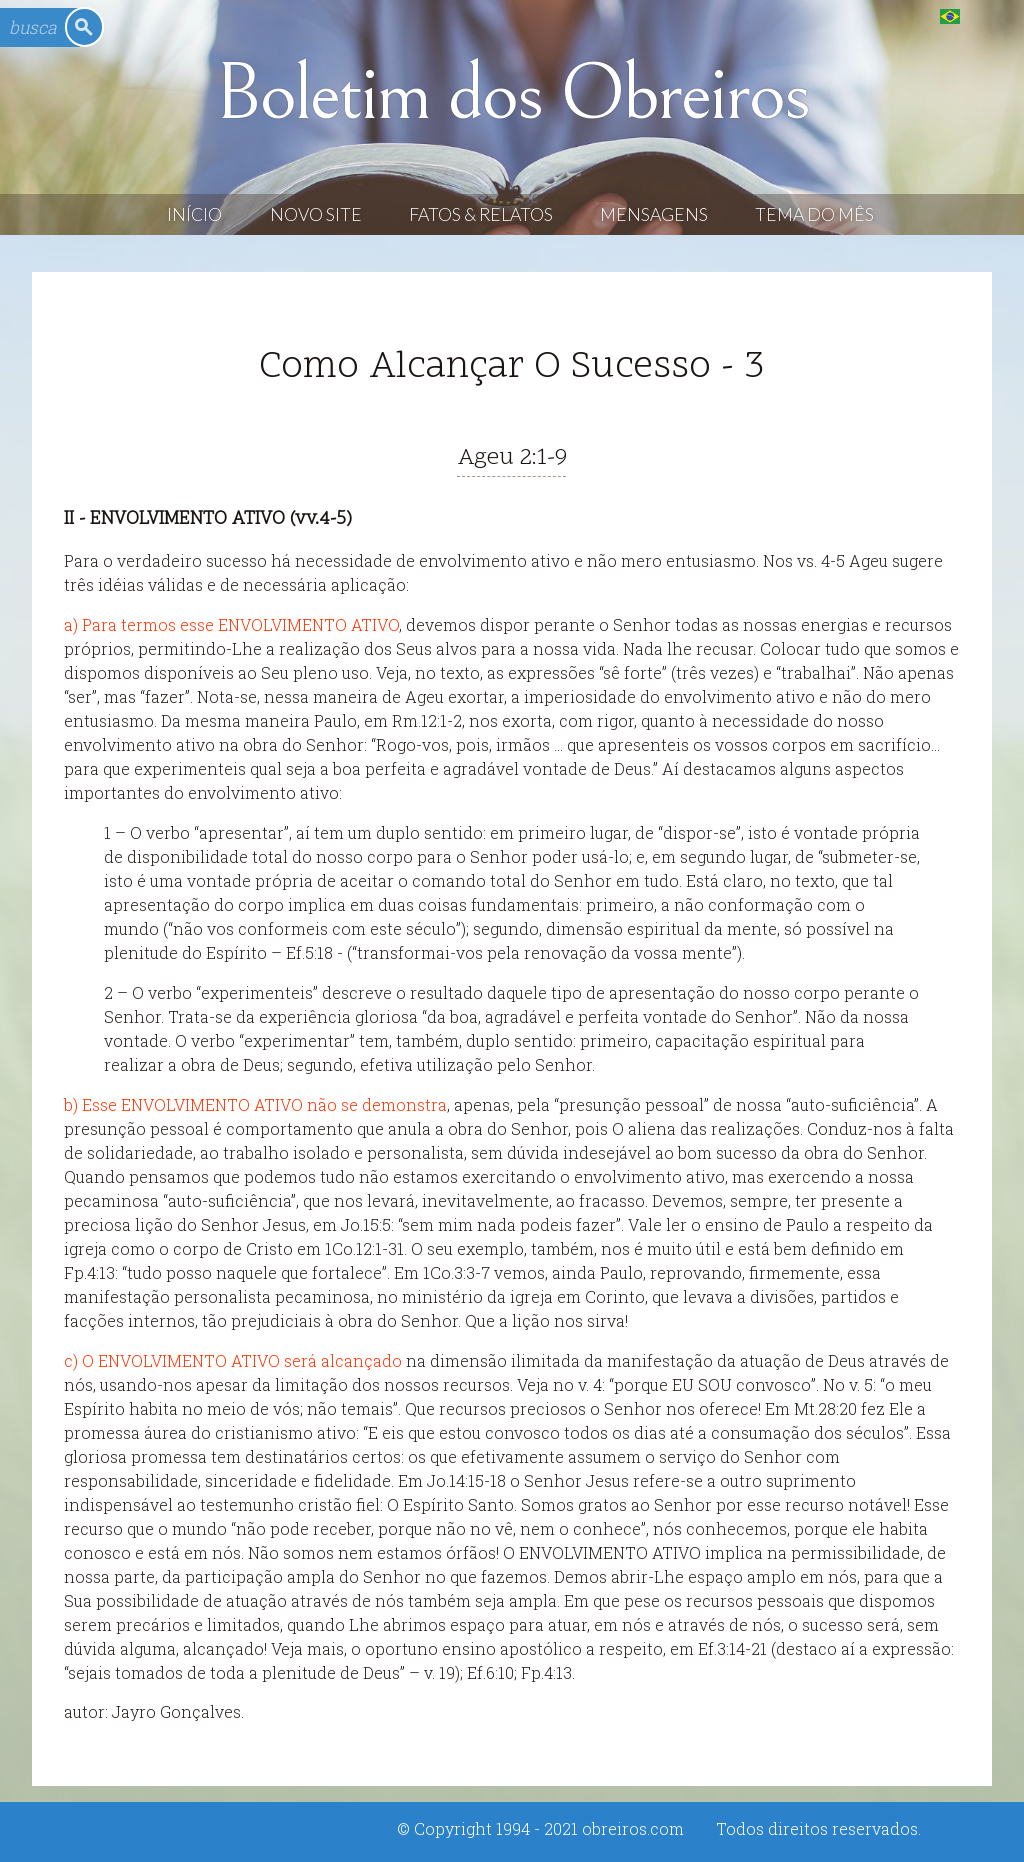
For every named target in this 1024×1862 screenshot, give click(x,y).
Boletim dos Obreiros (512, 94)
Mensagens (654, 214)
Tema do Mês (814, 214)
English (990, 15)
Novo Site (316, 214)
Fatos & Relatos (481, 214)
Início (194, 214)
